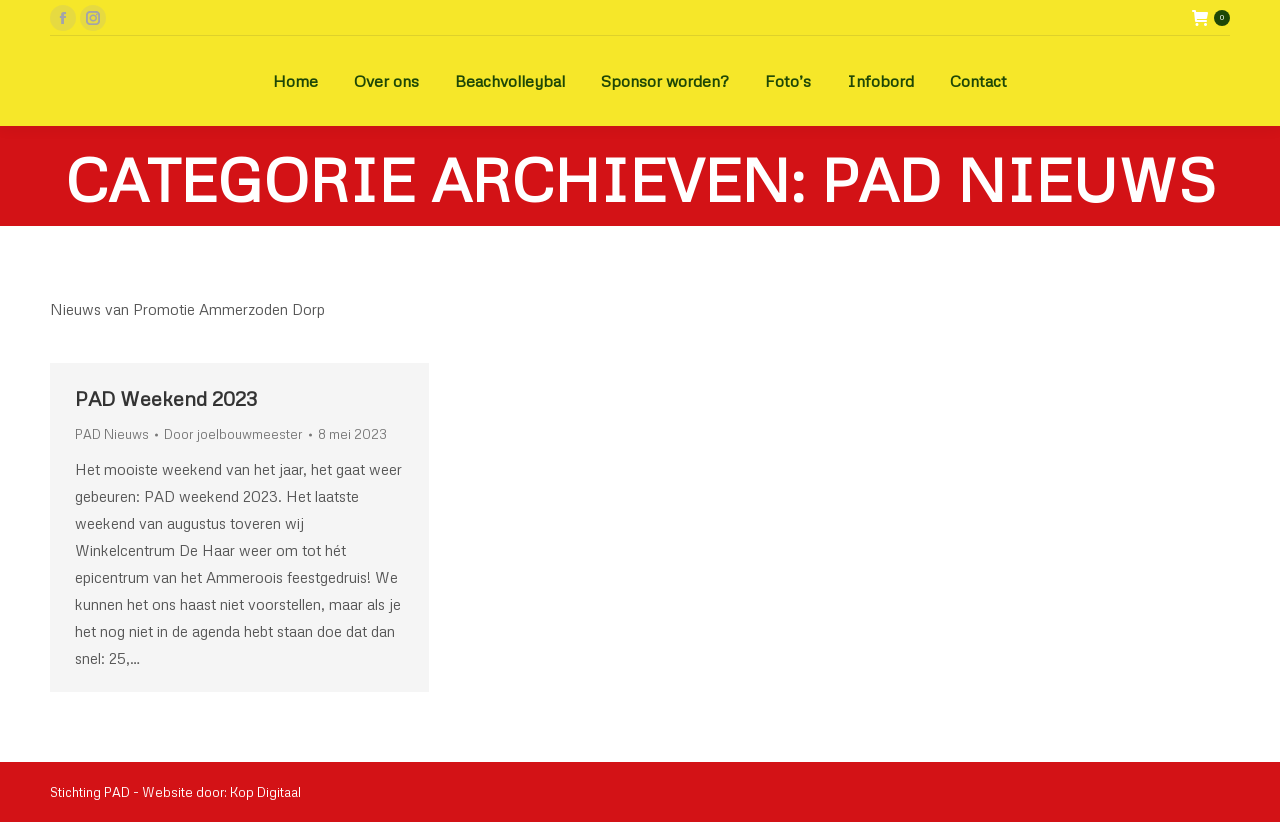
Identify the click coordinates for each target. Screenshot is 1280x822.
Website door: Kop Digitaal (221, 792)
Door (233, 434)
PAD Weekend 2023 (166, 398)
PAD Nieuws (112, 434)
